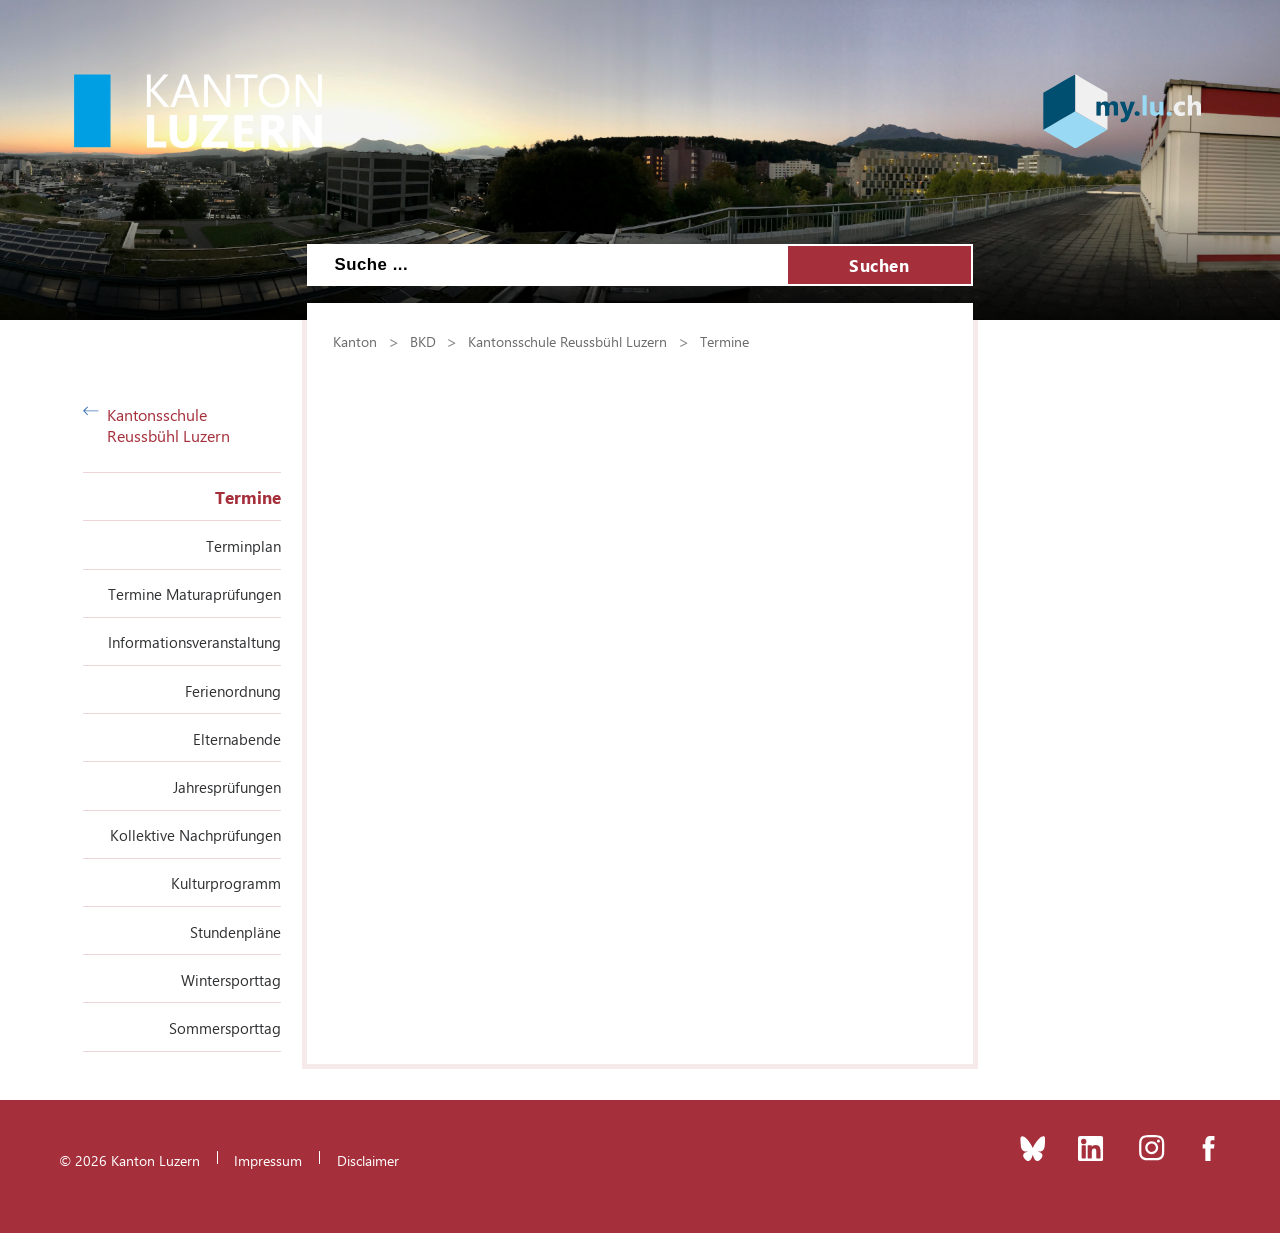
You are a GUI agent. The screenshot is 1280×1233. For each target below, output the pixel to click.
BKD (423, 341)
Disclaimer (368, 1160)
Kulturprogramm (226, 883)
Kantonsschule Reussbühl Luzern (156, 425)
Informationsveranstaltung (194, 642)
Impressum (268, 1160)
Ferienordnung (233, 691)
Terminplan (243, 546)
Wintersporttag (231, 980)
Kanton (355, 341)
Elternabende (237, 739)
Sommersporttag (225, 1028)
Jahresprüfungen (227, 787)
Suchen (879, 265)
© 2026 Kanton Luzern (129, 1160)
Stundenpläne (235, 932)
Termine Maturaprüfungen (194, 594)
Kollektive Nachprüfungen (195, 835)
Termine (248, 497)
